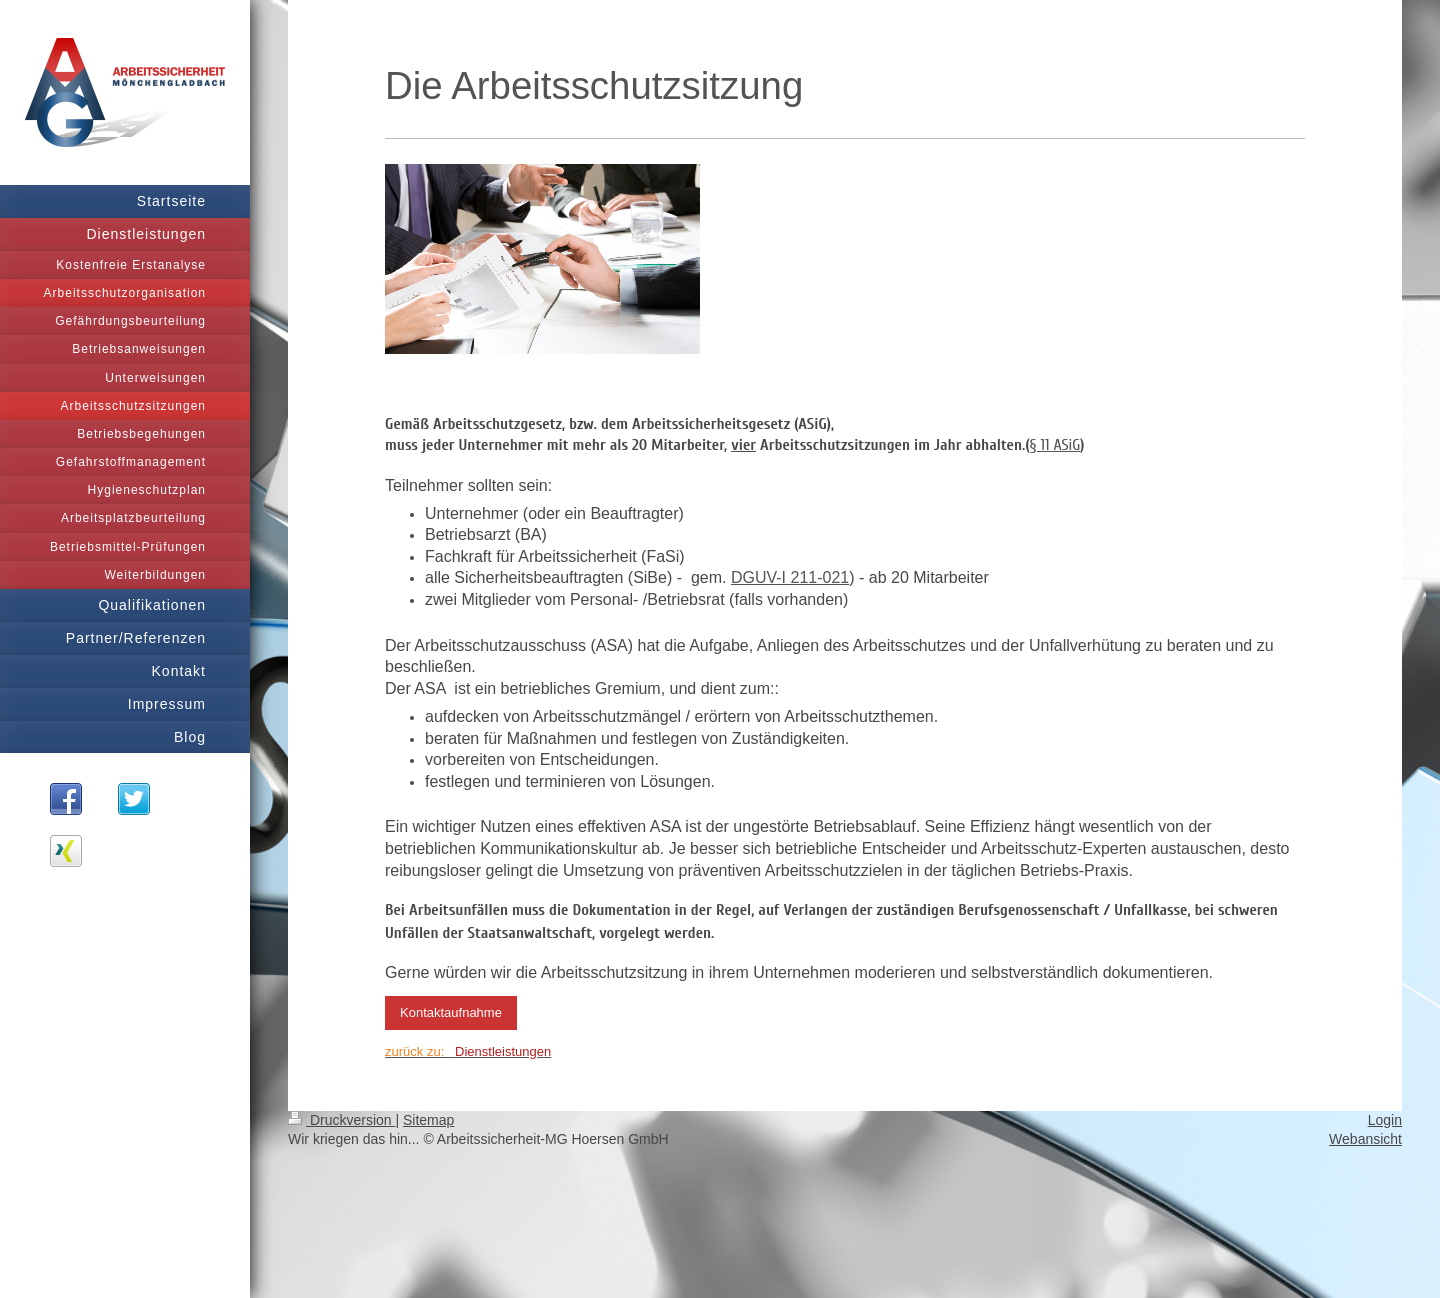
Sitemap (428, 1120)
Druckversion (341, 1120)
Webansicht (1365, 1139)
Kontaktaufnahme (451, 1012)
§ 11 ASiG (1055, 445)
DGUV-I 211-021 (790, 577)
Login (1385, 1120)
